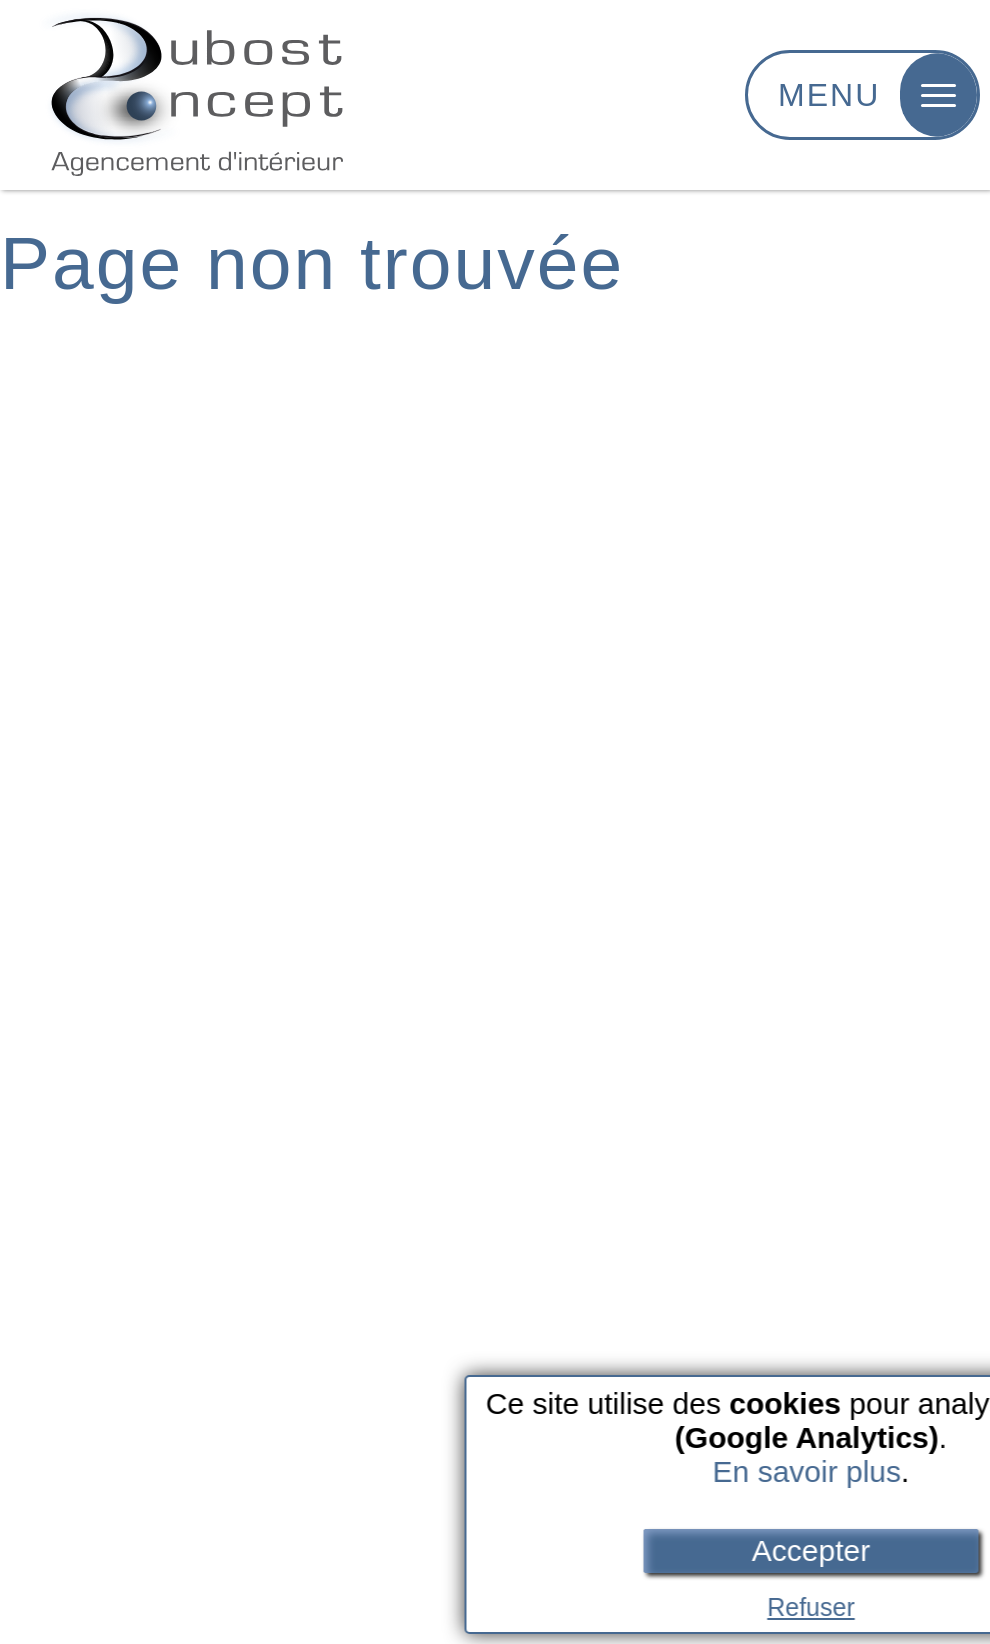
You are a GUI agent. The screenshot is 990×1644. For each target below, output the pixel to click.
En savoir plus (822, 1471)
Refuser (826, 1607)
